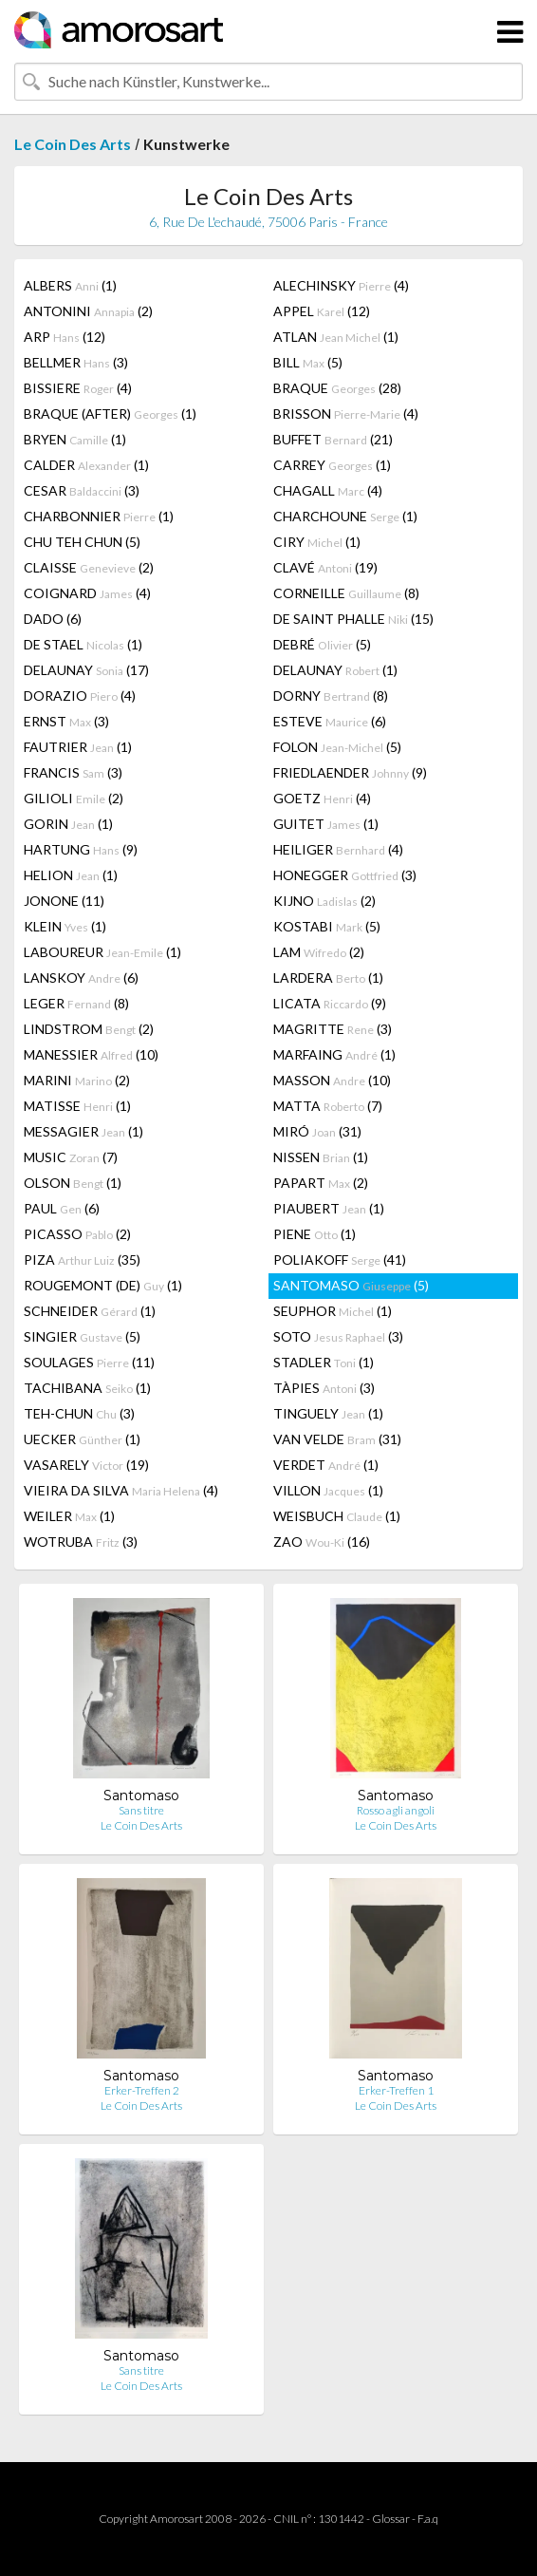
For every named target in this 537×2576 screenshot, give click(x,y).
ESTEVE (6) (329, 721)
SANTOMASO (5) (351, 1285)
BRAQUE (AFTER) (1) (110, 413)
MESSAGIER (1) (83, 1131)
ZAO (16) (321, 1541)
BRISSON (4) (345, 413)
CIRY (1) (317, 542)
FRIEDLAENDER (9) (350, 772)
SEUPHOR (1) (332, 1311)
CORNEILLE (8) (346, 593)
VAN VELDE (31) (337, 1439)
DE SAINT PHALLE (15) (353, 619)
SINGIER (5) (82, 1336)
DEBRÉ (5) (322, 644)
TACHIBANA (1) (87, 1388)
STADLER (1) (323, 1362)
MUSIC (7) (71, 1157)
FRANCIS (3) (73, 772)
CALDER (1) (86, 465)
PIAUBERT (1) (328, 1208)
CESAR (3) (81, 490)
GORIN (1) (68, 824)
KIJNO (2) (324, 901)
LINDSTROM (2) (89, 1029)
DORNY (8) (330, 695)
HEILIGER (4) (338, 849)
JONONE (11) (64, 901)
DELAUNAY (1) (335, 670)
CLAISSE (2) (89, 567)
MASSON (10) (332, 1080)
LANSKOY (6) (81, 977)
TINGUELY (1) (328, 1413)
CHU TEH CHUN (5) (82, 542)
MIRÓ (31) (317, 1131)
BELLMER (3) (76, 362)
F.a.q (427, 2518)
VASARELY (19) (86, 1465)
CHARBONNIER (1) (99, 516)
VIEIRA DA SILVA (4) (121, 1490)
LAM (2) (318, 952)
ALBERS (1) (70, 285)
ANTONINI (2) (88, 311)
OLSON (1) (72, 1183)
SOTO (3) (338, 1336)
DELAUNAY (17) (86, 670)
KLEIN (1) (65, 926)
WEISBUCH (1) (336, 1516)
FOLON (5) (337, 747)
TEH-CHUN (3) (79, 1413)
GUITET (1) (326, 824)
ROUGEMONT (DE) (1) (103, 1285)
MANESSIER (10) (91, 1054)
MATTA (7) (327, 1106)
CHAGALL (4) (327, 490)
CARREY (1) (332, 465)
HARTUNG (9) (81, 849)
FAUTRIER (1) (78, 747)
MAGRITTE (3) (332, 1029)
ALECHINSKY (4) (341, 285)
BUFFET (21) (333, 439)
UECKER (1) (82, 1439)
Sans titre (141, 1810)
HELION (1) (71, 875)
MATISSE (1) (77, 1106)
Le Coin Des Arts (72, 144)
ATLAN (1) (335, 337)
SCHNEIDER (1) (90, 1311)
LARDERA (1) (328, 977)
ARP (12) (64, 337)
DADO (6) (53, 619)
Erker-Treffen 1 (396, 2090)
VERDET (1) (326, 1465)
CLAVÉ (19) (325, 567)
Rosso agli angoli (396, 1810)
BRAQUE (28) (337, 388)
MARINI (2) (77, 1080)
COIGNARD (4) (87, 593)
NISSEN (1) (320, 1157)
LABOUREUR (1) (102, 952)
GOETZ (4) (322, 798)
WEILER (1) (69, 1516)
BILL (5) (308, 362)
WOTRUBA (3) (81, 1541)
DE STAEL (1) (83, 644)
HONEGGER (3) (345, 875)
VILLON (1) (328, 1490)
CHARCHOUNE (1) (345, 516)
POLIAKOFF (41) (339, 1259)
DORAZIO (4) (80, 695)
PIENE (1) (314, 1234)
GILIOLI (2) (73, 798)
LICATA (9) (329, 1003)
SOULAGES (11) (89, 1362)
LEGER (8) (76, 1003)
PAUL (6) (62, 1208)
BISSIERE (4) (78, 388)
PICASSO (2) (77, 1234)
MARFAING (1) (334, 1054)
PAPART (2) (320, 1183)
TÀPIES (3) (324, 1388)
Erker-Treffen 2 (141, 2090)
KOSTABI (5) (326, 926)
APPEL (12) (321, 311)
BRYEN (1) (75, 439)
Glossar (391, 2518)
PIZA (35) (82, 1259)
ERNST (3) (66, 721)
